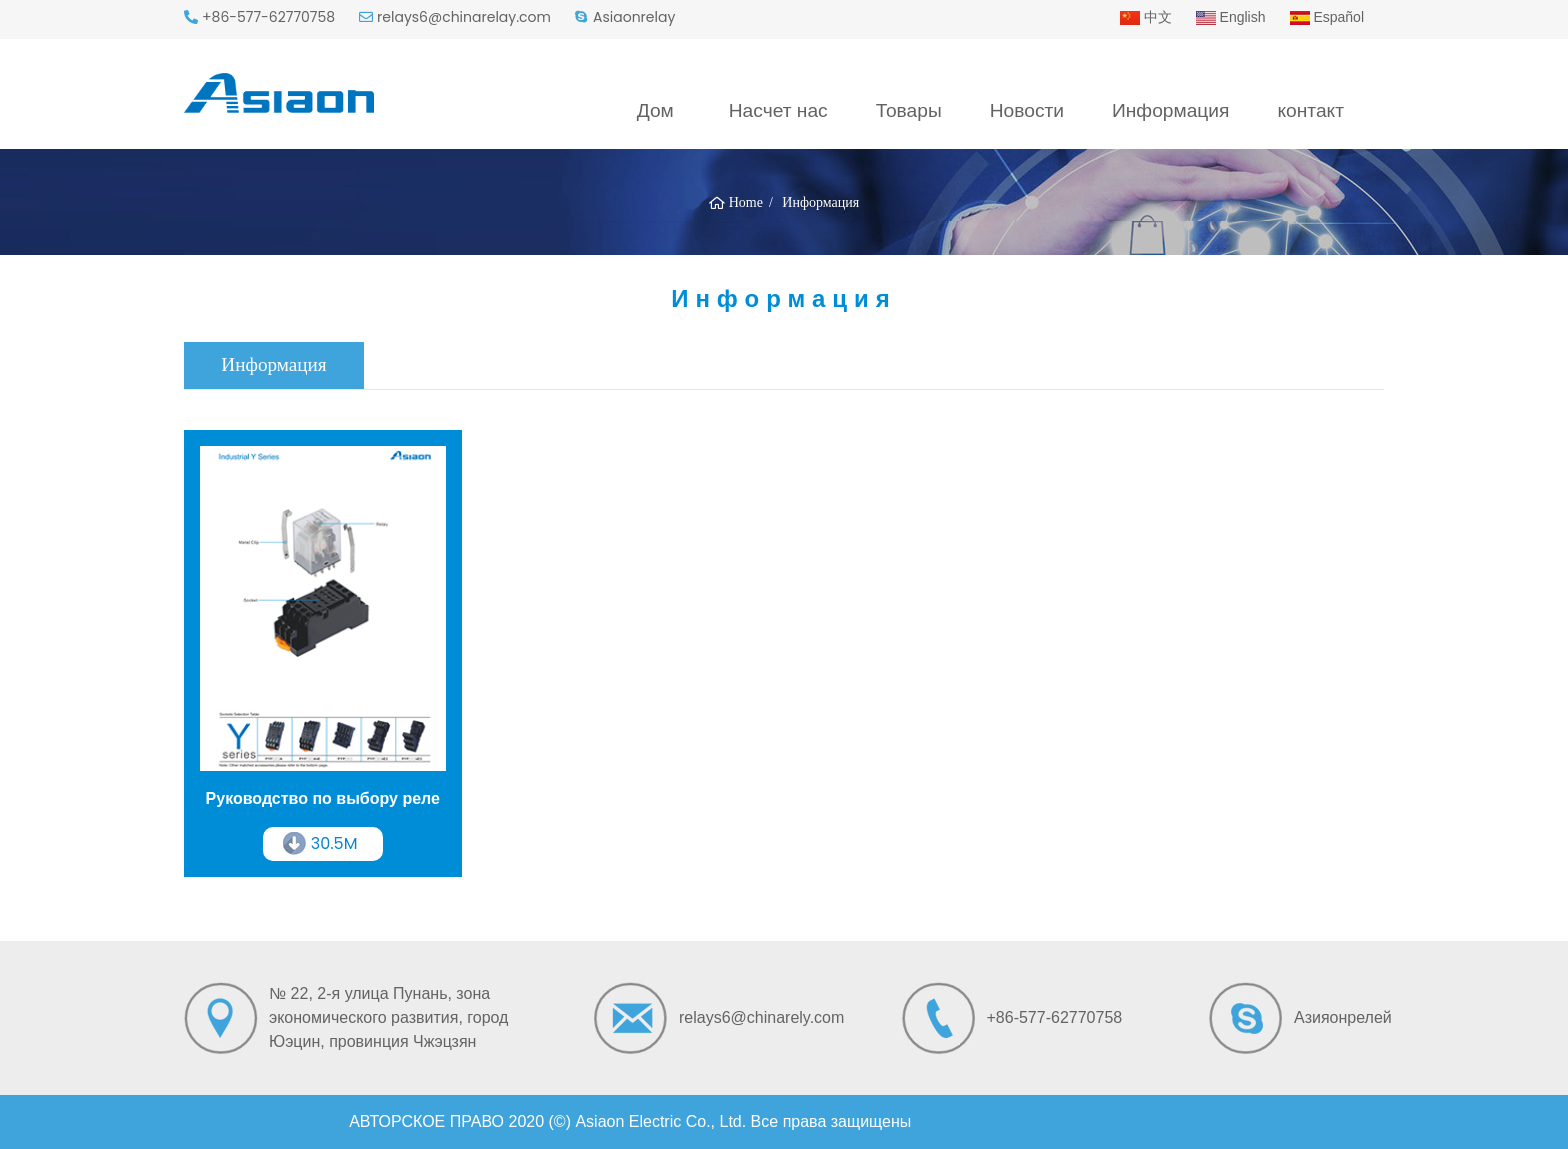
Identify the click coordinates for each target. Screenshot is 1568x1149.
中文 (1146, 17)
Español (1327, 17)
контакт (1310, 110)
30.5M (334, 843)
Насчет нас (778, 110)
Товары (909, 110)
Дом (655, 110)
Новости (1027, 110)
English (1231, 17)
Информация (1170, 110)
